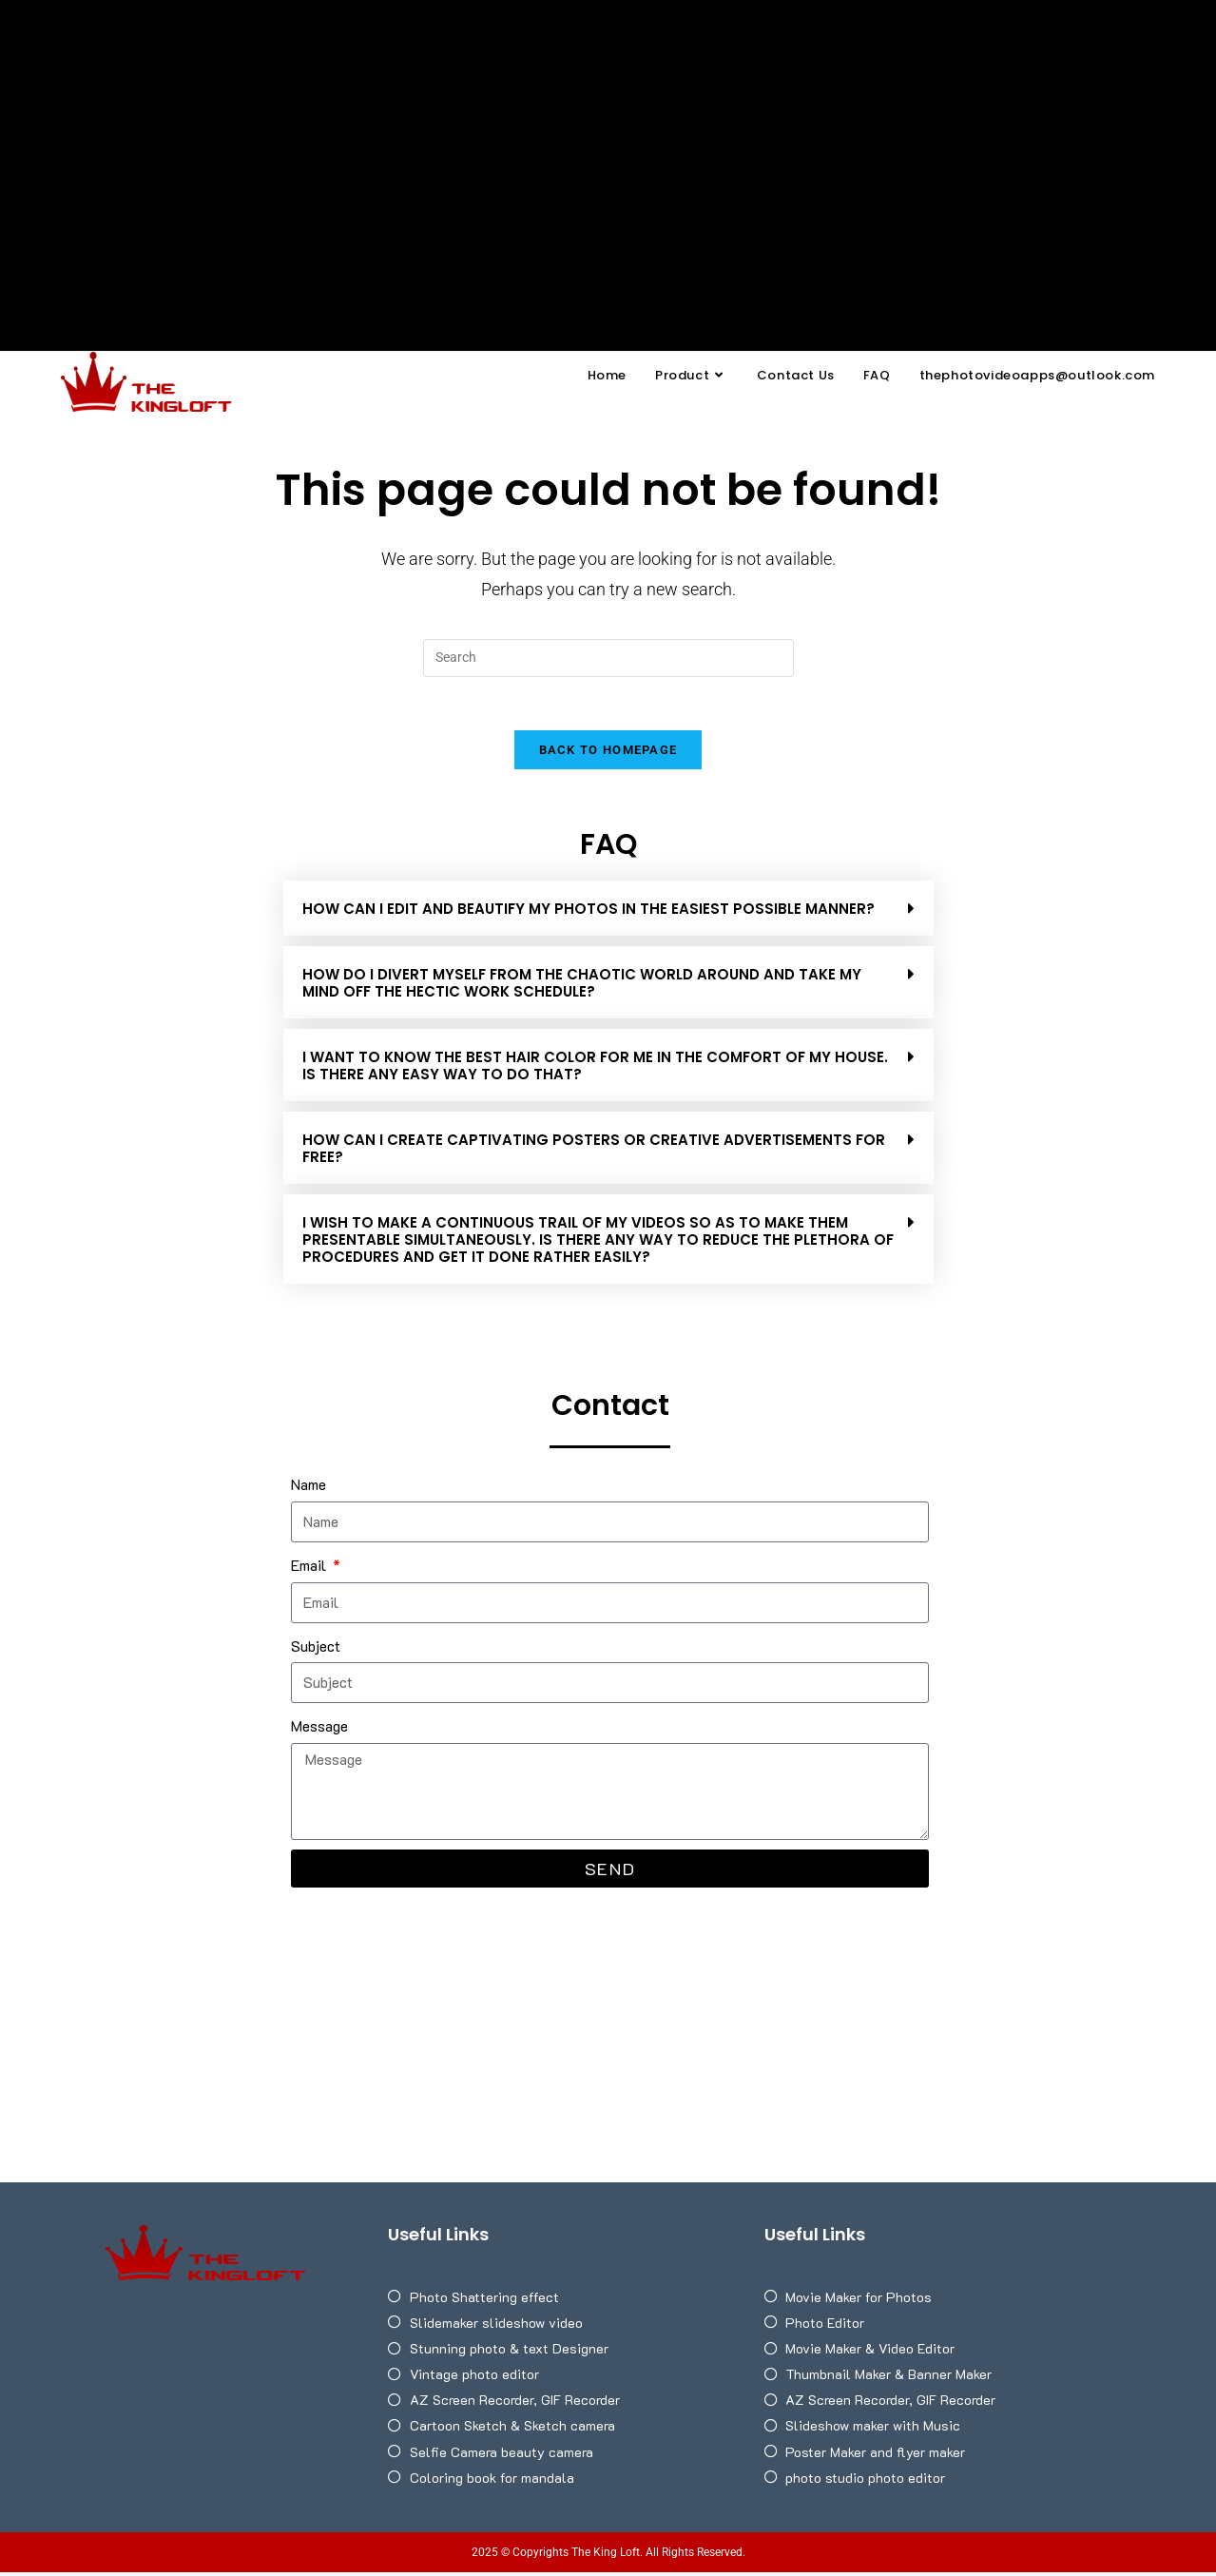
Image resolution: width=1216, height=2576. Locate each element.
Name (308, 1489)
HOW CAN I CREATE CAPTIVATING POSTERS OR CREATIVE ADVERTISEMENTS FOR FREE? (593, 1153)
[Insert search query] (608, 658)
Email (310, 1569)
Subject (315, 1649)
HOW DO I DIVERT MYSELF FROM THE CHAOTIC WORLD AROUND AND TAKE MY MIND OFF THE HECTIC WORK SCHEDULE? (581, 987)
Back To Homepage (608, 754)
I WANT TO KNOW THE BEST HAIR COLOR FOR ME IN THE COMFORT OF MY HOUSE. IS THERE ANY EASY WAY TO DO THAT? (595, 1070)
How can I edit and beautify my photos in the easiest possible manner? (588, 913)
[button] (608, 912)
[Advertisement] (608, 143)
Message (319, 1730)
